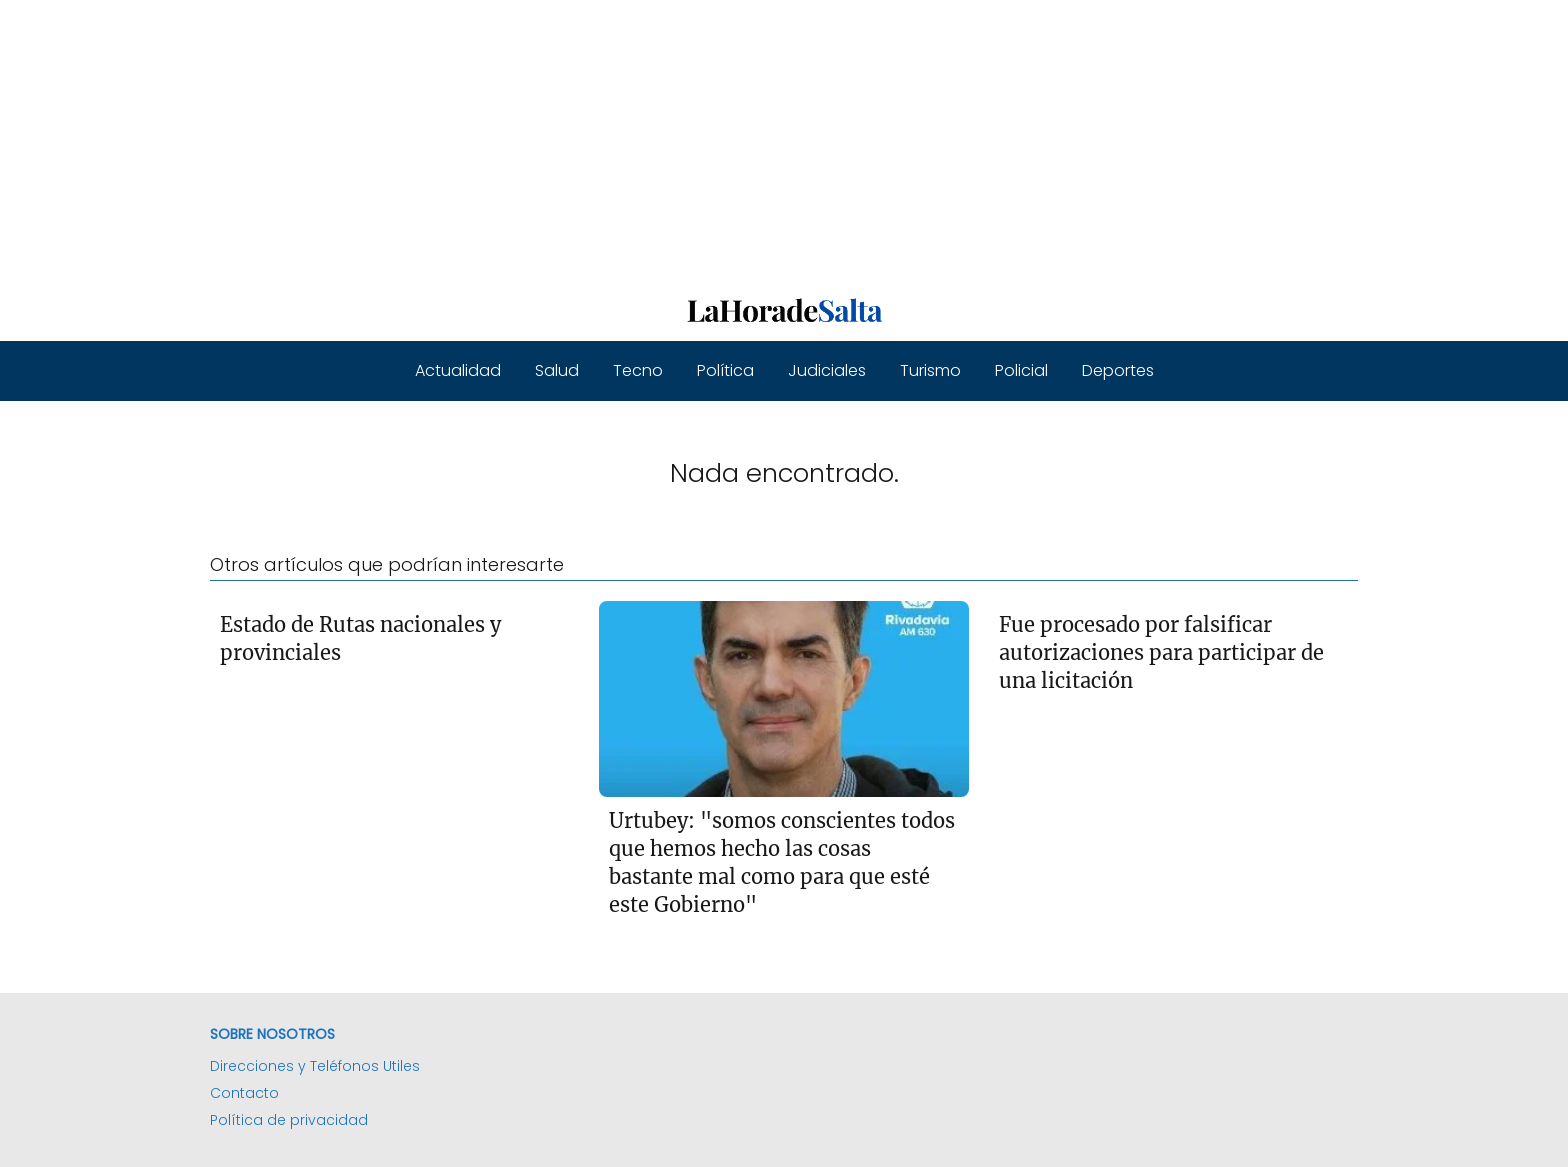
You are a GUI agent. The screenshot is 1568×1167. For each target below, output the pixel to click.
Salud (557, 370)
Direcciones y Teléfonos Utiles (315, 1066)
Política (725, 370)
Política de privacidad (289, 1120)
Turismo (930, 370)
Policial (1021, 370)
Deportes (1118, 370)
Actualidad (458, 370)
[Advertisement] (600, 140)
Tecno (638, 370)
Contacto (244, 1093)
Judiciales (827, 370)
